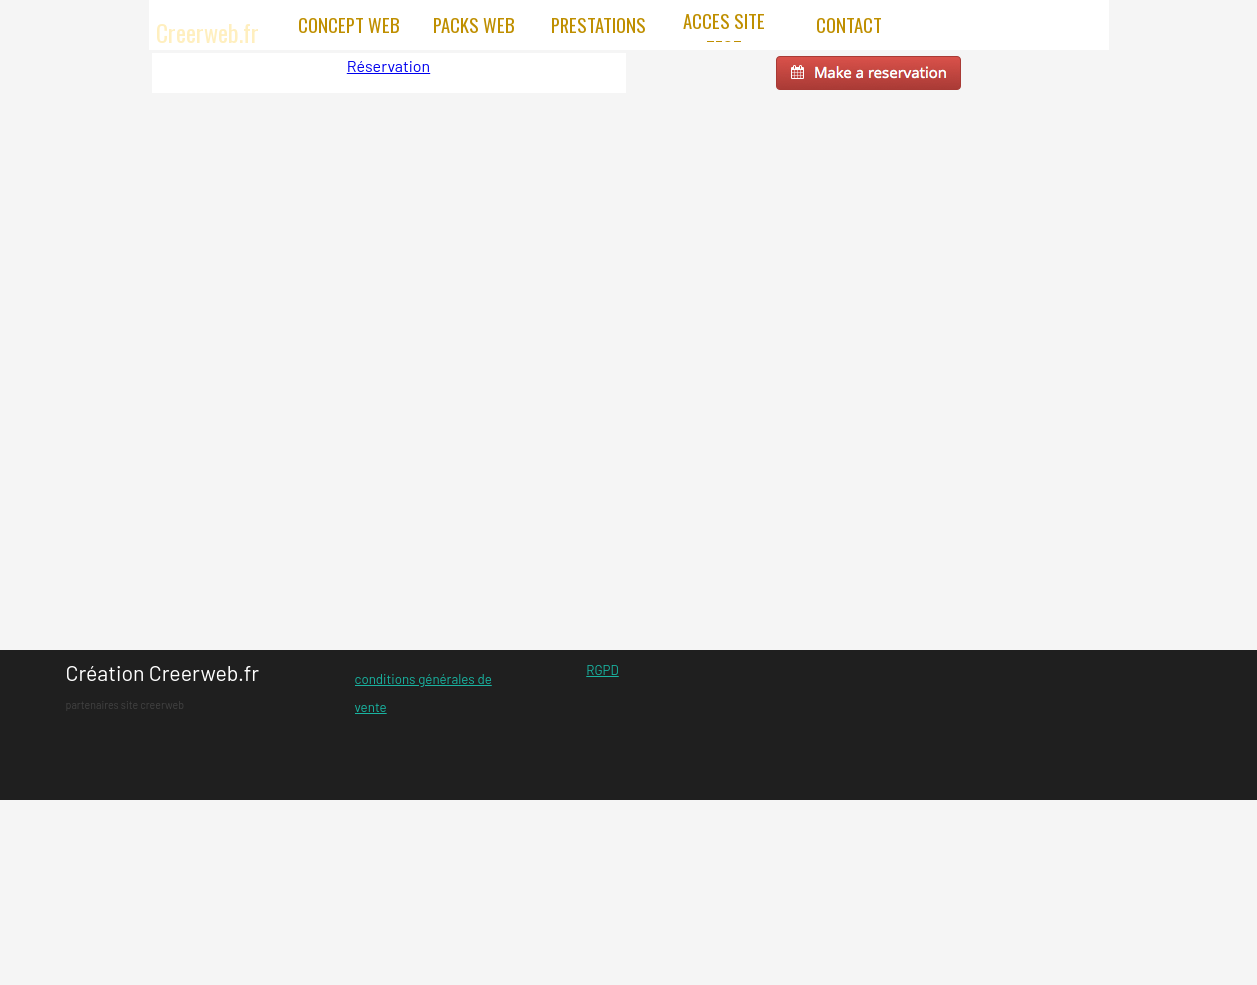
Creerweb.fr (207, 32)
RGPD (602, 670)
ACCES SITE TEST (724, 34)
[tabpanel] (178, 687)
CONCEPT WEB (349, 24)
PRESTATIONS (598, 24)
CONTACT (849, 24)
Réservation (388, 65)
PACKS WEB (474, 24)
